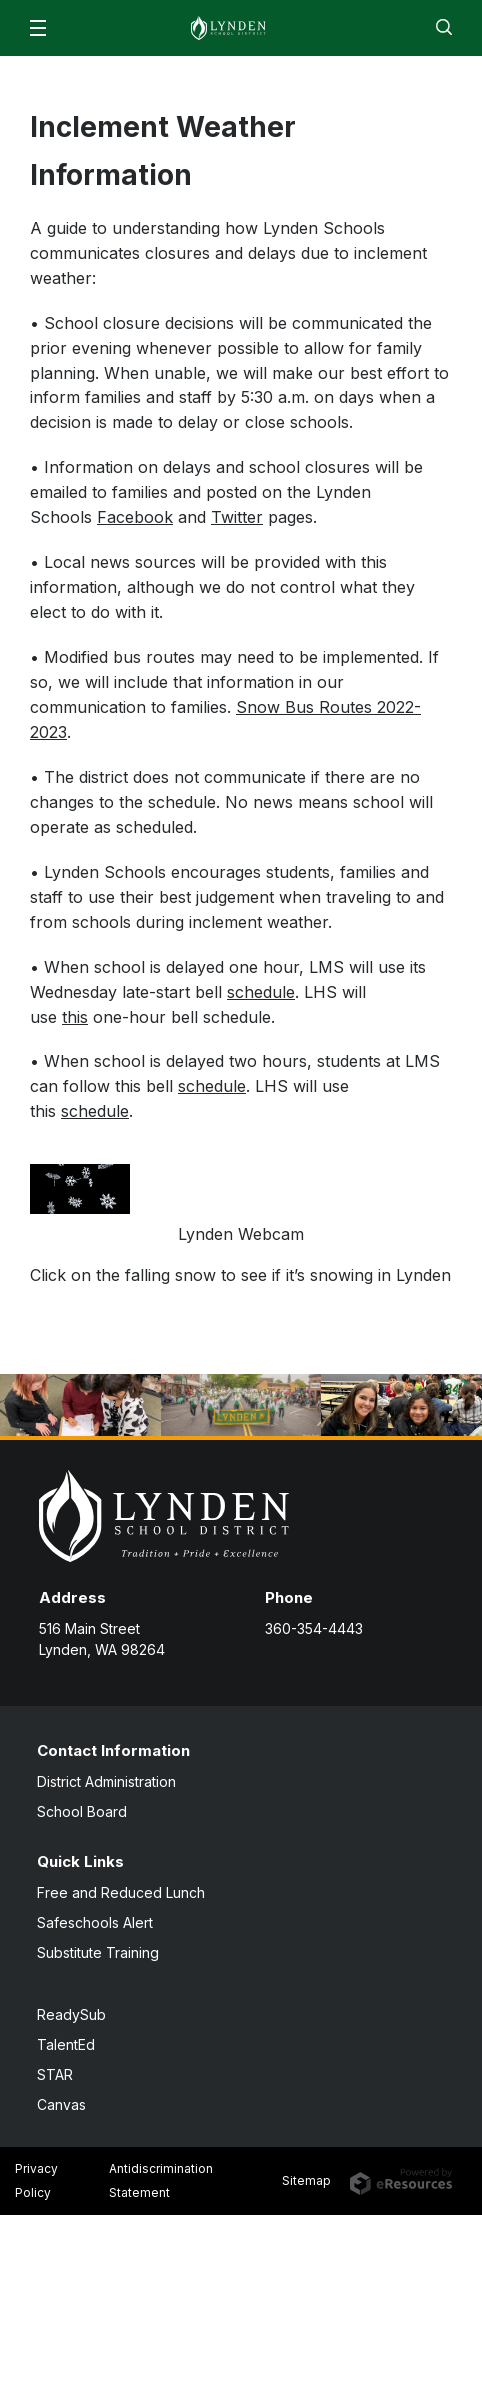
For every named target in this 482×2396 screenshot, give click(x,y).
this (75, 1017)
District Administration (106, 1781)
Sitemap (306, 2180)
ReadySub (71, 2014)
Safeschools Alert (95, 1922)
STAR (55, 2074)
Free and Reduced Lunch (121, 1892)
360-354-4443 (314, 1628)
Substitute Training (98, 1952)
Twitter (237, 517)
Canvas (61, 2104)
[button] (38, 28)
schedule (261, 992)
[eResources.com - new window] (401, 2180)
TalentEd (66, 2044)
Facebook (135, 517)
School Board (82, 1811)
